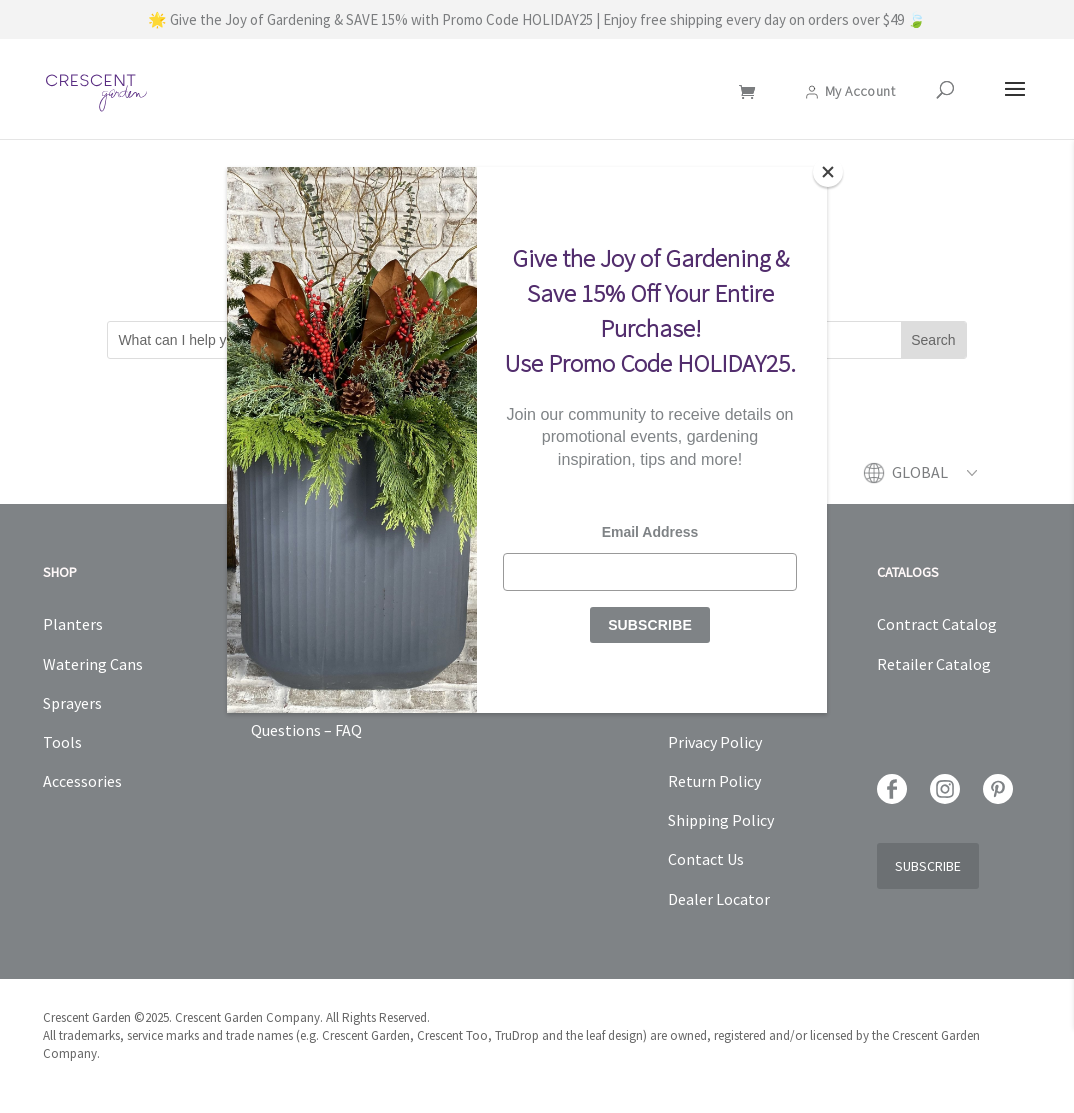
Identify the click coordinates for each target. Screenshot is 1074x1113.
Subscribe (928, 866)
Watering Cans (93, 664)
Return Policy (714, 781)
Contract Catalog (937, 624)
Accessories (82, 781)
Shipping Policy (721, 820)
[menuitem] (934, 483)
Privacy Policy (715, 742)
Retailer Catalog (934, 664)
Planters (73, 624)
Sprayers (72, 703)
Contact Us (706, 859)
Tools (62, 742)
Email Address (650, 532)
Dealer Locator (719, 899)
